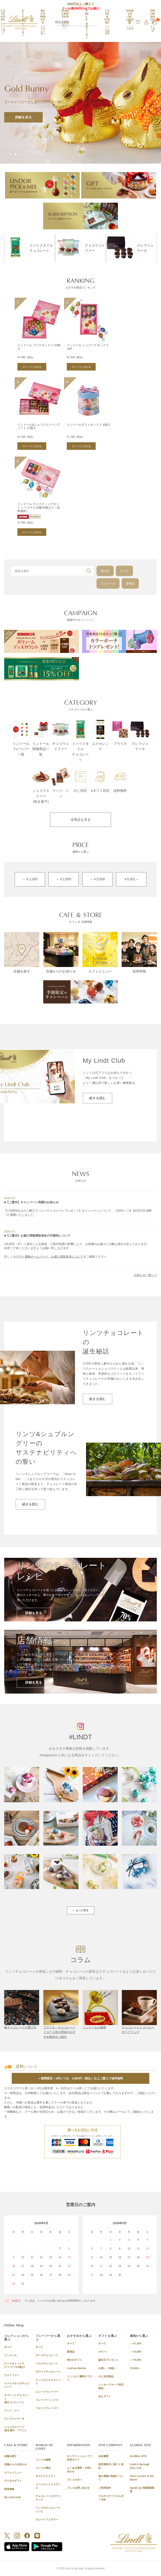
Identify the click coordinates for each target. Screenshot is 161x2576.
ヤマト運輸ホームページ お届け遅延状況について (49, 1256)
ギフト (124, 571)
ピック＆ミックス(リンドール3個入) (14, 2365)
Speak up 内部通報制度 (142, 2489)
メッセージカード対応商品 (111, 2386)
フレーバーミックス (47, 2400)
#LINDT (80, 1737)
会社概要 (103, 2456)
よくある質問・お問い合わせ (79, 2469)
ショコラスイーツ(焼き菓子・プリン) (15, 2429)
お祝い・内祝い (107, 2368)
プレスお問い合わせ (78, 2487)
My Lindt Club (12, 2497)
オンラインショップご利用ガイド (79, 2458)
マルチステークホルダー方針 (111, 2498)
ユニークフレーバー (47, 2391)
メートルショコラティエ (48, 2486)
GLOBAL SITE (138, 2456)
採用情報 (9, 2489)
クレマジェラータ (14, 2418)
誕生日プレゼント (108, 2359)
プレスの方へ (74, 2479)
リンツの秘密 (43, 2459)
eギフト (102, 2351)
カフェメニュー (13, 2472)
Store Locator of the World (142, 2478)
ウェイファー (11, 2375)
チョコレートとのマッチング (48, 2498)
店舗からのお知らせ (15, 2464)
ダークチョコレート (47, 2355)
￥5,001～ (135, 2368)
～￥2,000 (135, 2351)
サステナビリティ (46, 2476)
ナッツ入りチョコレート (48, 2382)
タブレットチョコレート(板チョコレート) (16, 2399)
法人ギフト (104, 2396)
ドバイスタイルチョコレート (16, 2385)
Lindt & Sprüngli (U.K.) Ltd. (139, 2466)
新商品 (130, 583)
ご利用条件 (104, 2487)
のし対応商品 (105, 2376)
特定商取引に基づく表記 (111, 2466)
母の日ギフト (74, 2359)
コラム (80, 1960)
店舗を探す (10, 2456)
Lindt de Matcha (76, 2368)
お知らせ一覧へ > (145, 1275)
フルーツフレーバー (47, 2408)
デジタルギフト (13, 2480)
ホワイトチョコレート (48, 2371)
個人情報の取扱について (111, 2478)
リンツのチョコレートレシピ (48, 2509)
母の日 (105, 571)
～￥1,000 (135, 2343)
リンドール (108, 583)
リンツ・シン (11, 2410)
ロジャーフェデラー (47, 2519)
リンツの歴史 (43, 2467)
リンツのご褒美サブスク (79, 2378)
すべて (8, 2347)
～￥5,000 (135, 2359)
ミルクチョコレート (47, 2363)
